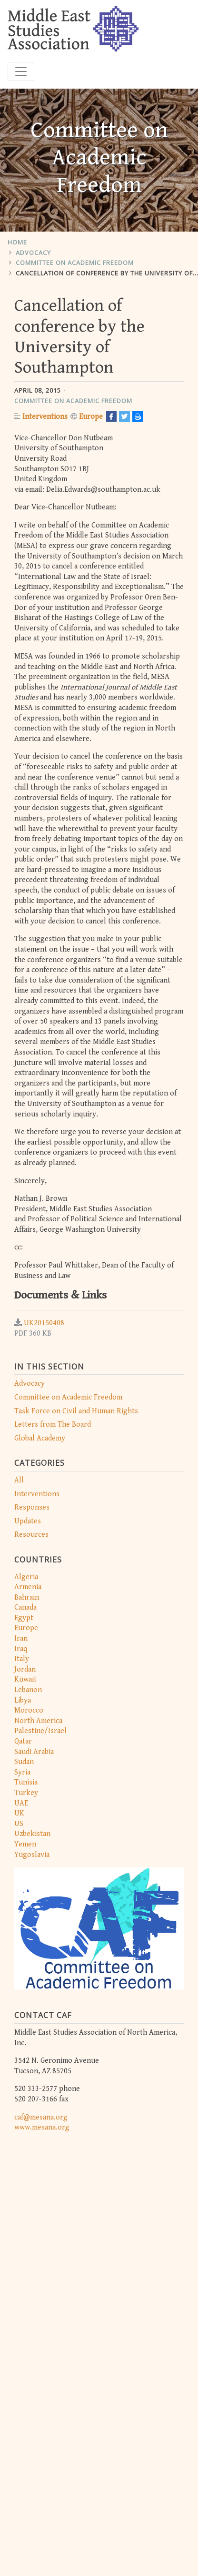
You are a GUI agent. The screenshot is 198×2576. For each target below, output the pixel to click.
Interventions (36, 1494)
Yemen (25, 1844)
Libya (22, 1700)
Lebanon (28, 1689)
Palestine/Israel (40, 1730)
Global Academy (39, 1438)
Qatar (23, 1741)
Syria (22, 1772)
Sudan (24, 1761)
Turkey (26, 1792)
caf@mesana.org (41, 2117)
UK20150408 (44, 1323)
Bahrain (26, 1597)
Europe (26, 1628)
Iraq (20, 1648)
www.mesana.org (41, 2127)
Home (17, 242)
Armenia (27, 1587)
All (19, 1480)
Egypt (23, 1618)
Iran (21, 1638)
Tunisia (26, 1782)
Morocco (28, 1710)
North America (38, 1720)
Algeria (26, 1577)
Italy (21, 1658)
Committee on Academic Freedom (75, 262)
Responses (32, 1507)
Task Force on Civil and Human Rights (76, 1411)
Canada (25, 1607)
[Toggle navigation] (21, 71)
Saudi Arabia (34, 1751)
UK (19, 1813)
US (18, 1823)
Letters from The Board (52, 1424)
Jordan (25, 1669)
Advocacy (33, 252)
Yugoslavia (32, 1854)
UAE (21, 1803)
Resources (31, 1534)
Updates (27, 1521)
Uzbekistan (32, 1833)
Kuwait (25, 1679)
